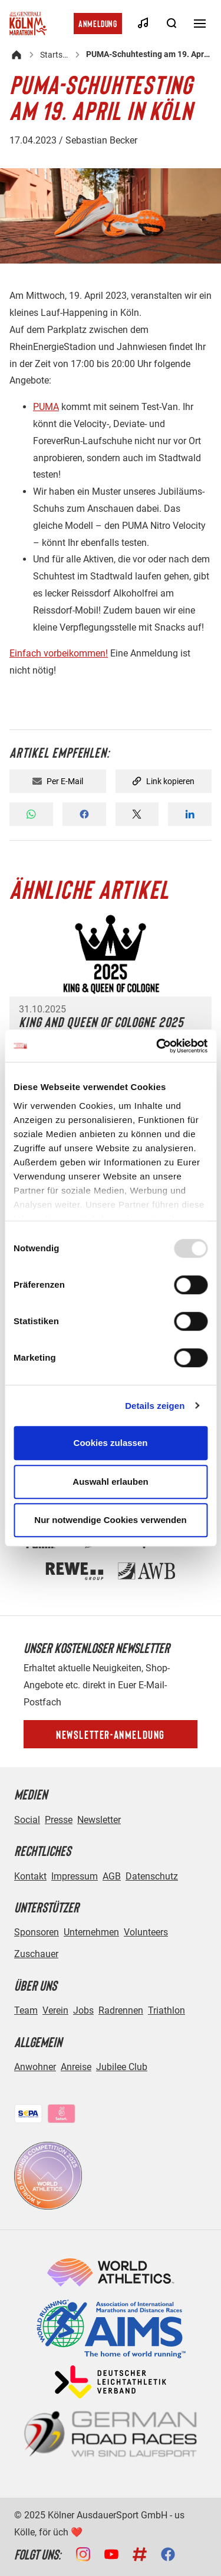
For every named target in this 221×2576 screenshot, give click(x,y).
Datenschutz (152, 1876)
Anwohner (35, 2066)
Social (27, 1819)
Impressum (74, 1876)
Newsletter (99, 1819)
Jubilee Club (121, 2066)
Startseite (55, 54)
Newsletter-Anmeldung (110, 1734)
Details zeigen (154, 1406)
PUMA (46, 406)
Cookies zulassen (111, 1443)
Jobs (83, 2010)
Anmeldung (97, 23)
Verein (55, 2010)
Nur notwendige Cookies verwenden (110, 1520)
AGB (112, 1876)
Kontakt (30, 1876)
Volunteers (146, 1932)
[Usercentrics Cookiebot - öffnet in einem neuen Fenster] (157, 1046)
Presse (58, 1819)
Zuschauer (36, 1954)
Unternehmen (91, 1932)
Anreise (76, 2066)
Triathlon (166, 2010)
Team (26, 2010)
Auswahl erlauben (110, 1482)
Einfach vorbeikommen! (58, 653)
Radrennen (120, 2010)
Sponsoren (36, 1932)
